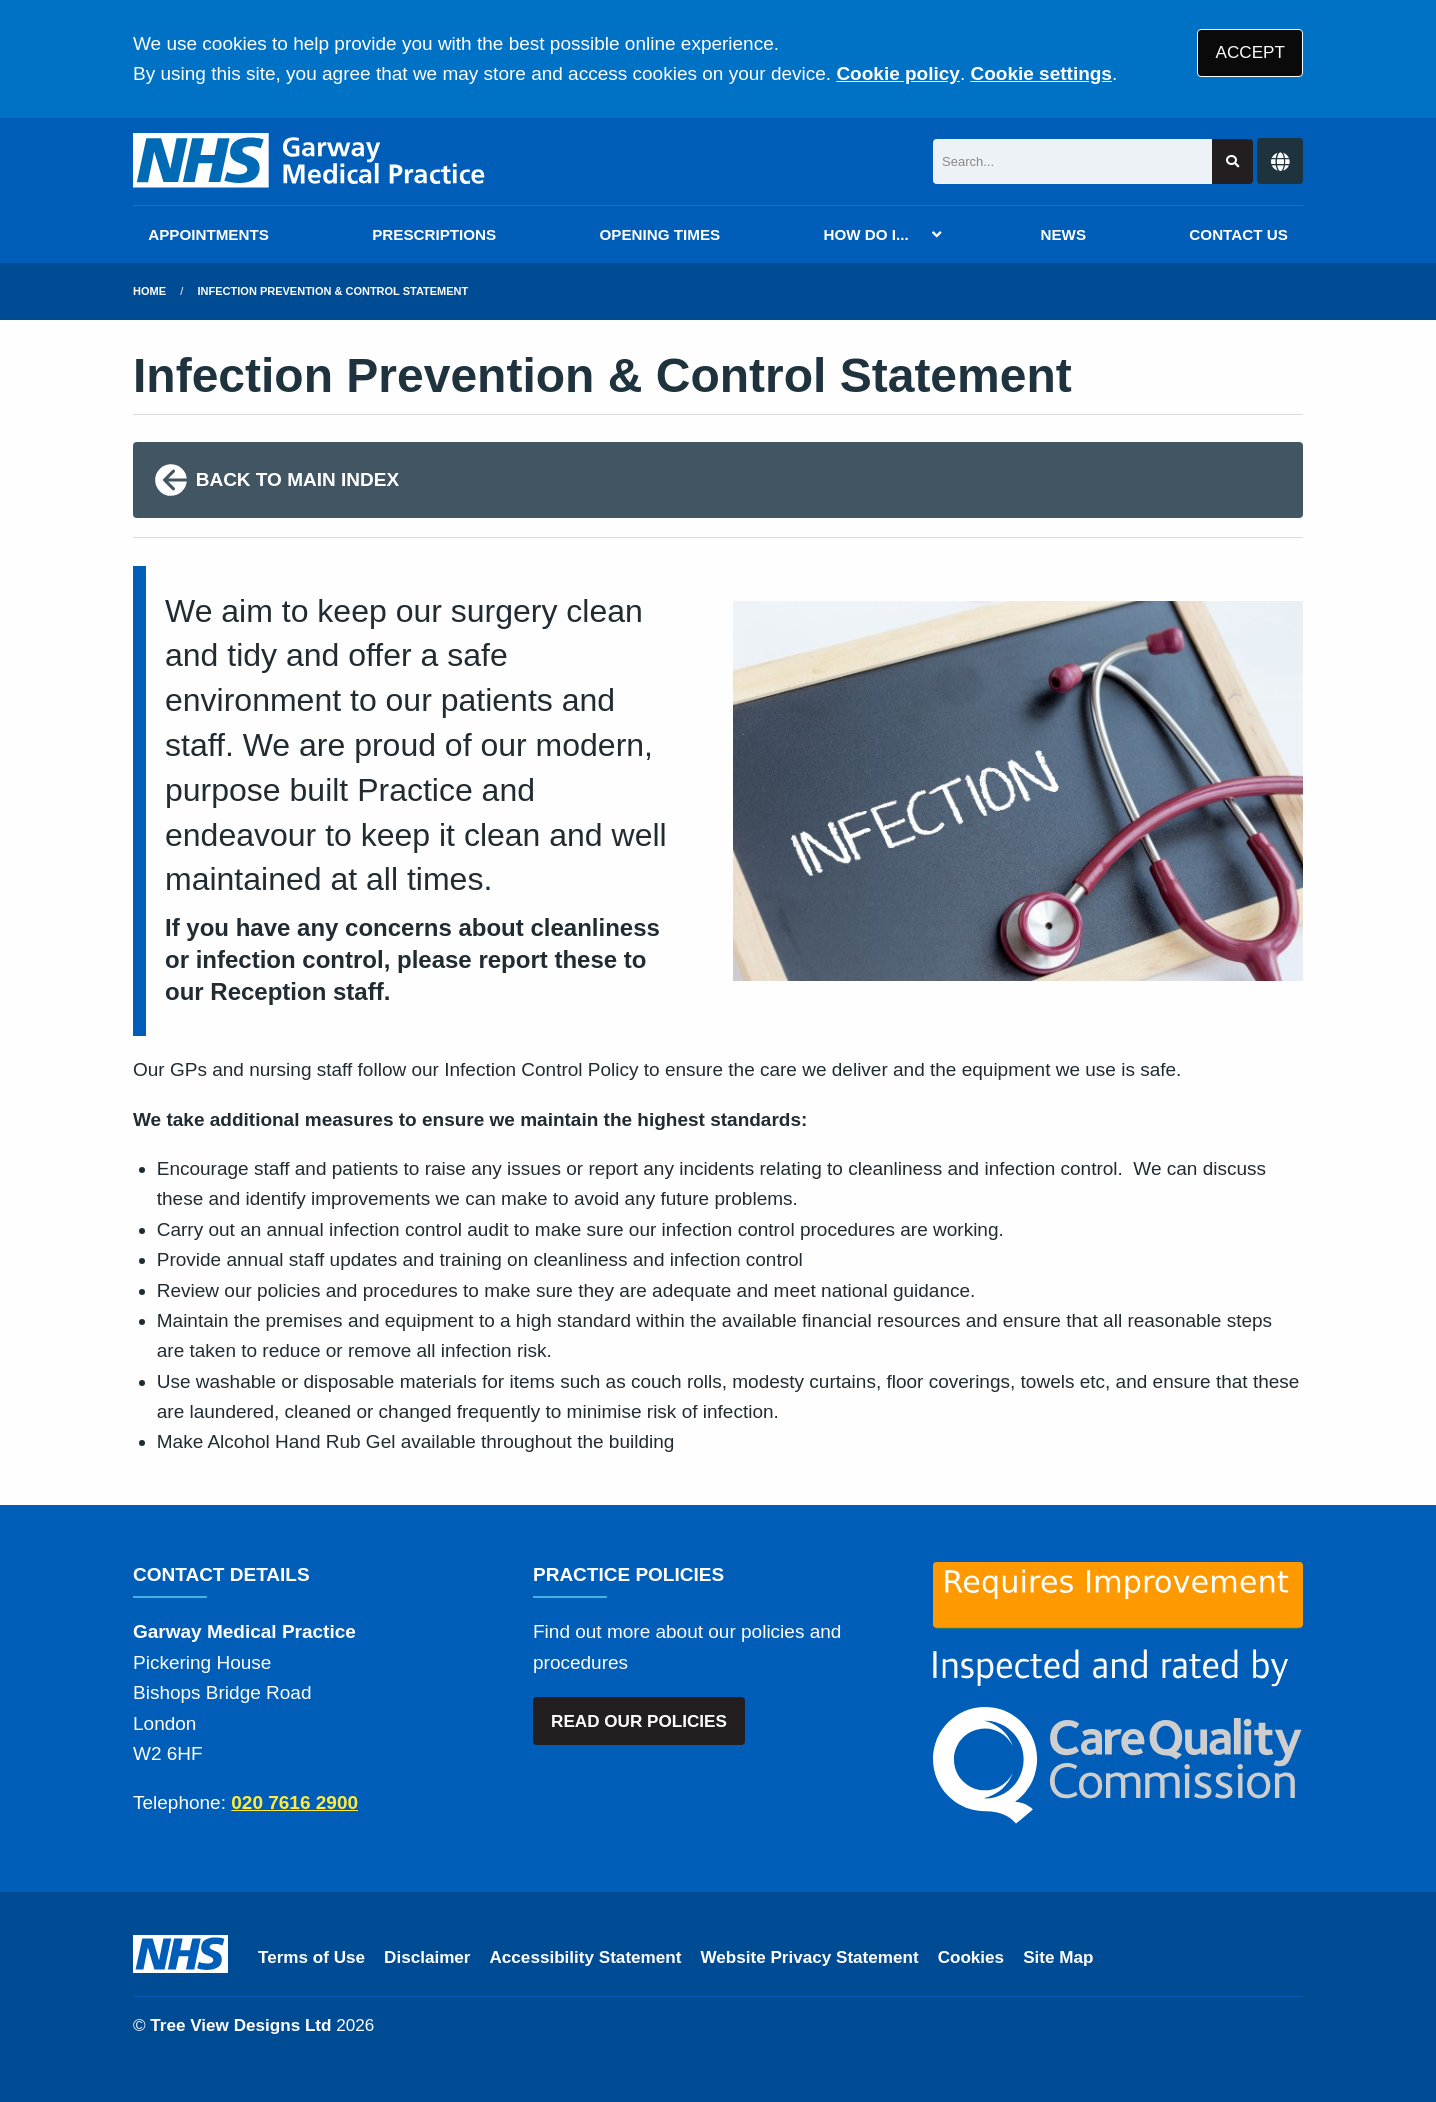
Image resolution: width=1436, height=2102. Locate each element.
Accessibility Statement (586, 1957)
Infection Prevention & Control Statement (333, 291)
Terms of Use (311, 1957)
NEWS (1064, 234)
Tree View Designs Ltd (240, 2025)
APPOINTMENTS (208, 234)
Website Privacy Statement (809, 1957)
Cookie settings (1040, 73)
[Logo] (310, 161)
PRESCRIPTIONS (434, 234)
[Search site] (1232, 161)
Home (149, 291)
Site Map (1058, 1957)
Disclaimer (427, 1957)
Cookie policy (898, 73)
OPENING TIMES (660, 234)
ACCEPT (1250, 52)
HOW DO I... (865, 234)
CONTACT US (1238, 234)
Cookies (971, 1957)
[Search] (1072, 161)
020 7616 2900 (294, 1802)
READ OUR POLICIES (639, 1721)
